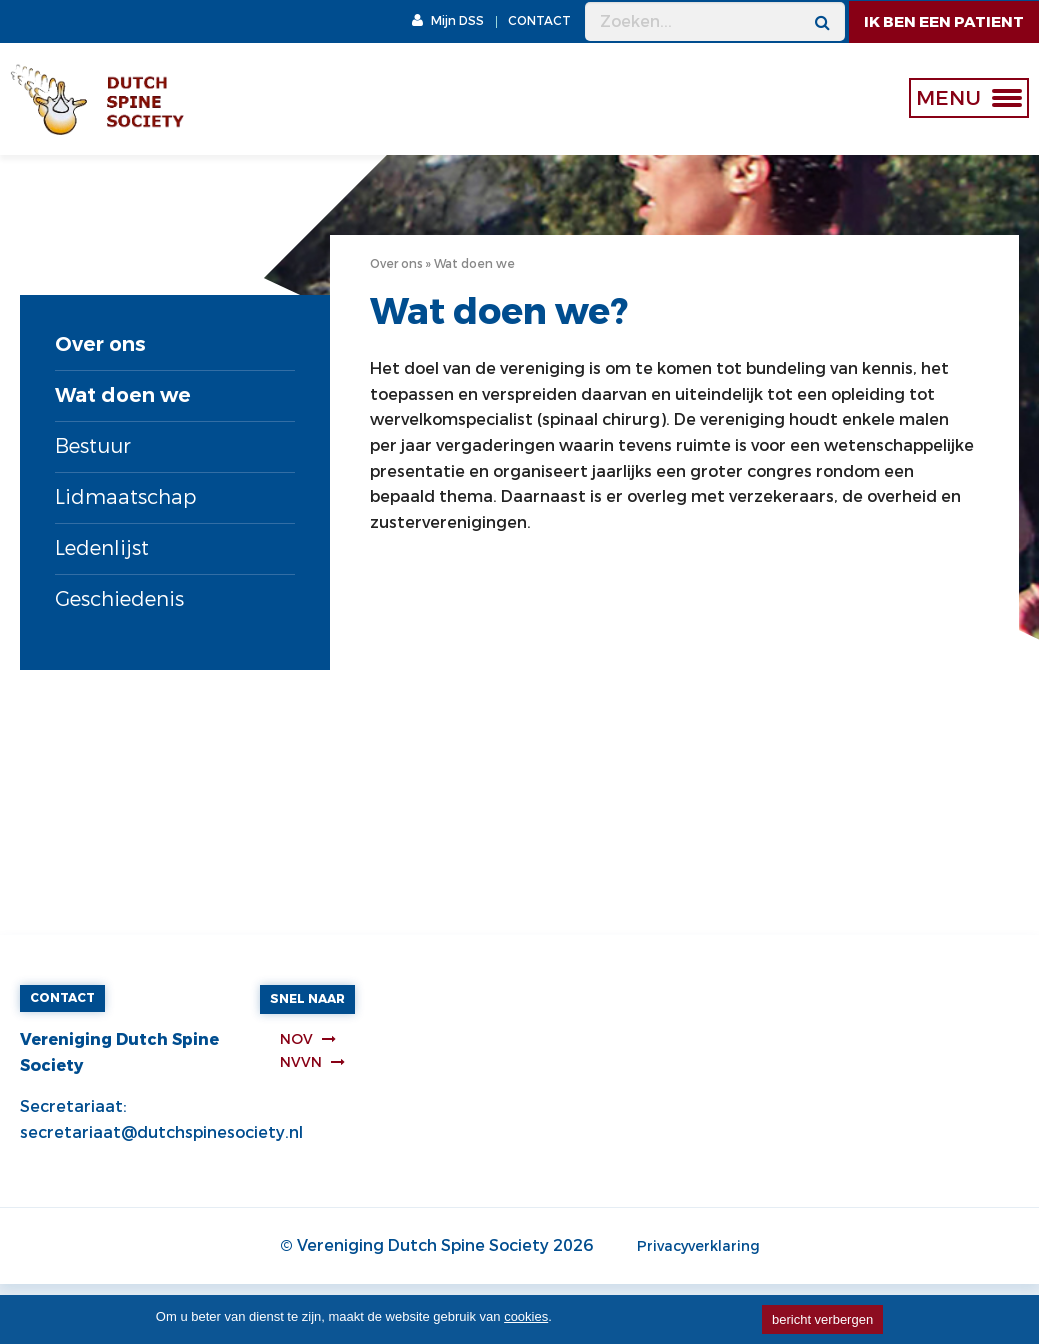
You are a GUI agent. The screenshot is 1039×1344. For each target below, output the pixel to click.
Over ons (100, 344)
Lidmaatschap (125, 497)
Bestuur (93, 446)
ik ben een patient (944, 22)
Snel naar (307, 999)
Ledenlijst (102, 548)
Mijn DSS (448, 21)
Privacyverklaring (698, 1246)
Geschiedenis (119, 599)
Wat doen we (123, 395)
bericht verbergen (822, 1319)
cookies (526, 1316)
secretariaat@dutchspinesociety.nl (161, 1132)
